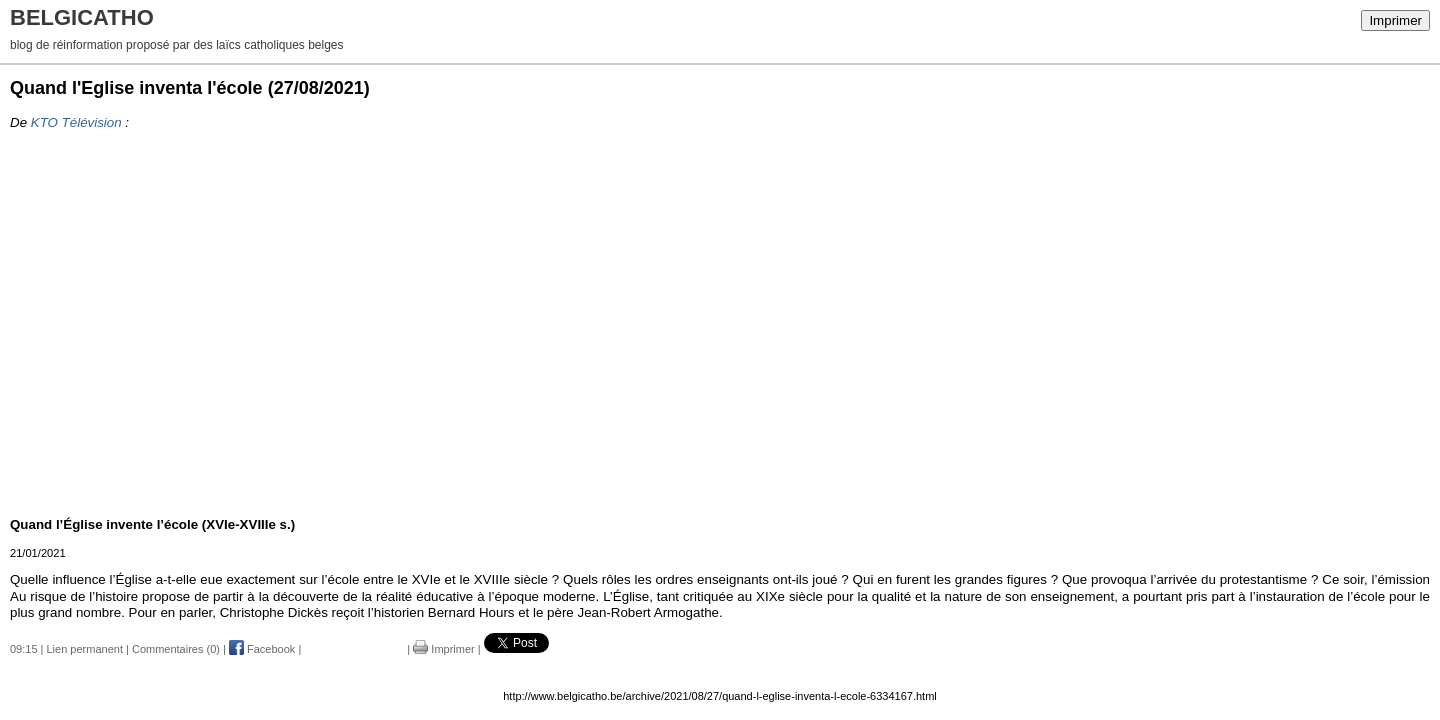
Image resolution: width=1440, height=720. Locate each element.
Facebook (262, 649)
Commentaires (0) (176, 649)
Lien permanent (85, 649)
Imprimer (1395, 20)
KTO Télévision (76, 122)
